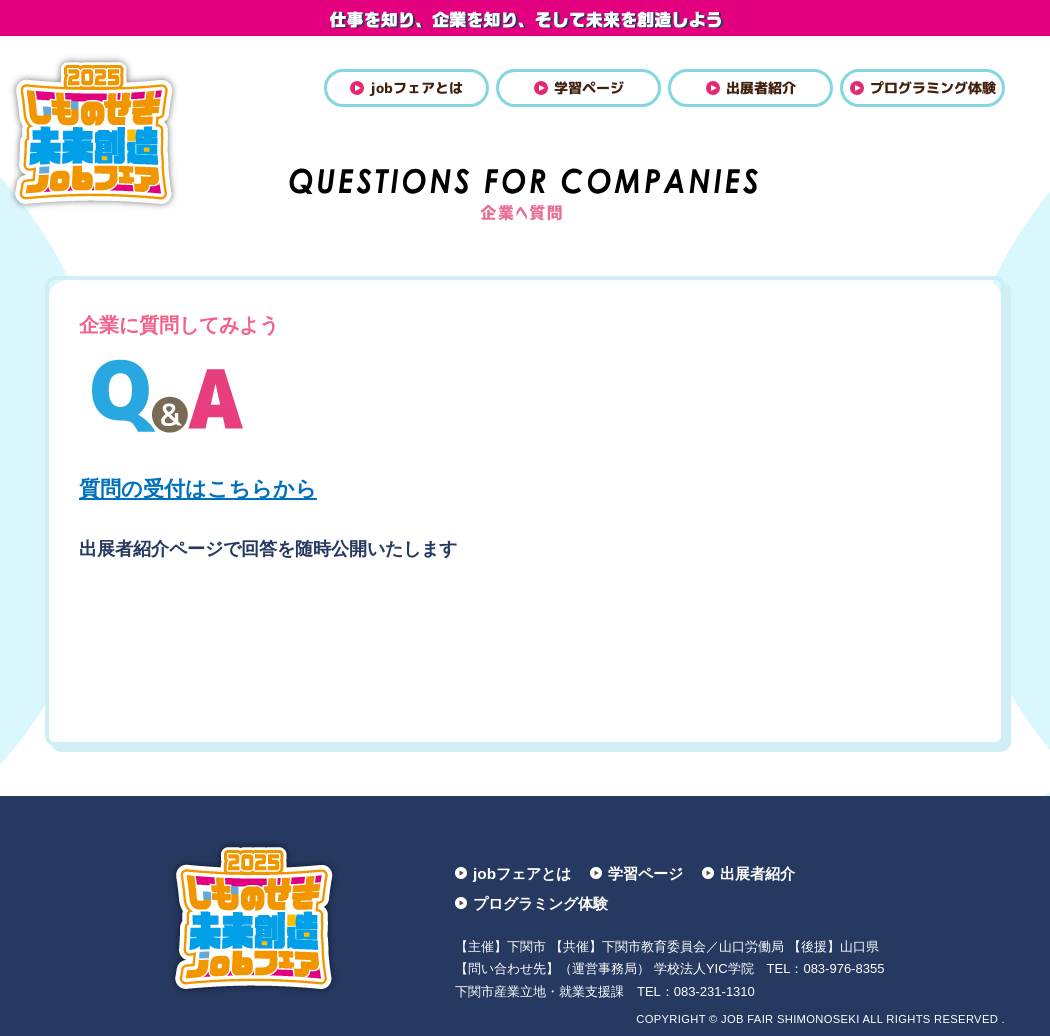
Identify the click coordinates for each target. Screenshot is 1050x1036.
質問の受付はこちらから (198, 488)
